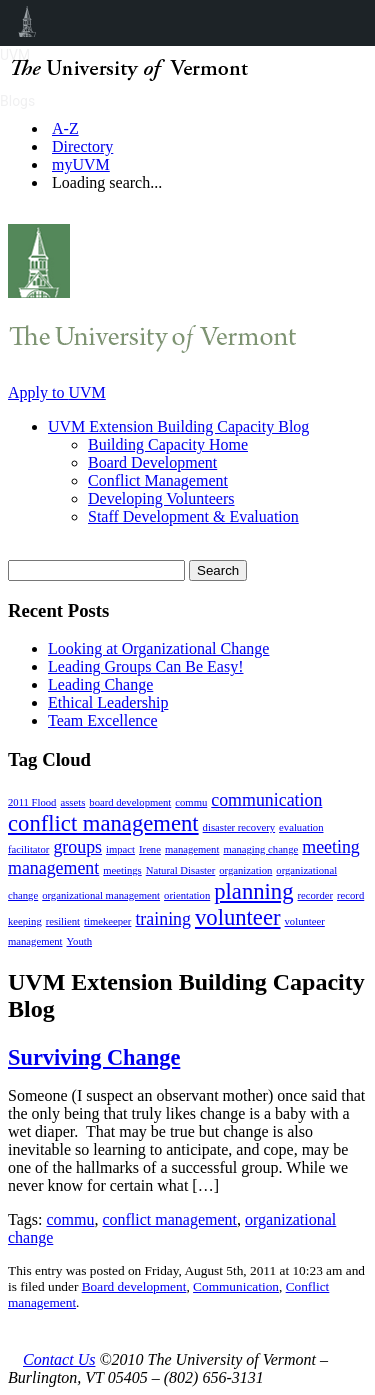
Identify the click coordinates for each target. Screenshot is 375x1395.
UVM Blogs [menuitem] (27, 23)
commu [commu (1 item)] (191, 802)
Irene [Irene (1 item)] (150, 849)
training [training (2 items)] (163, 919)
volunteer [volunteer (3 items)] (238, 917)
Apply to (57, 392)
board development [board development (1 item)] (130, 802)
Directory (82, 146)
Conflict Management (158, 480)
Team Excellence (102, 720)
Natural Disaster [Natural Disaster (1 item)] (181, 870)
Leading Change (100, 684)
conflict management (169, 1219)
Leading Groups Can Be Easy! (146, 666)
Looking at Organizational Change (158, 648)
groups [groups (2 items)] (77, 847)
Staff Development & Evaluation (193, 516)
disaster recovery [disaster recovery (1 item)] (239, 827)
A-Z (65, 128)
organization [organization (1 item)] (245, 870)
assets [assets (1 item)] (72, 802)
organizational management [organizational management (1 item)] (101, 895)
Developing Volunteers (161, 498)
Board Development (152, 462)
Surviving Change (94, 1057)
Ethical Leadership (108, 702)
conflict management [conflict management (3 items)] (103, 823)
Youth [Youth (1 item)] (79, 941)
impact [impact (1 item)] (120, 849)
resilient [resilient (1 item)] (63, 921)
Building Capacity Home (168, 444)
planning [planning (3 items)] (253, 891)
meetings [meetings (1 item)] (122, 870)
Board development (134, 1286)
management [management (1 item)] (192, 849)
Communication (236, 1286)
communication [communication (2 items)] (266, 800)
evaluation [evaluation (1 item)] (301, 827)
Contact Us (59, 1359)
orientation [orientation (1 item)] (187, 895)
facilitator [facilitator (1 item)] (28, 849)
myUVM (81, 164)
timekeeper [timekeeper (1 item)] (107, 921)
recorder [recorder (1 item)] (316, 895)
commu (70, 1219)
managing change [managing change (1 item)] (260, 849)
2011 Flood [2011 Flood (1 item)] (32, 802)
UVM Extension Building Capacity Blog (178, 426)
